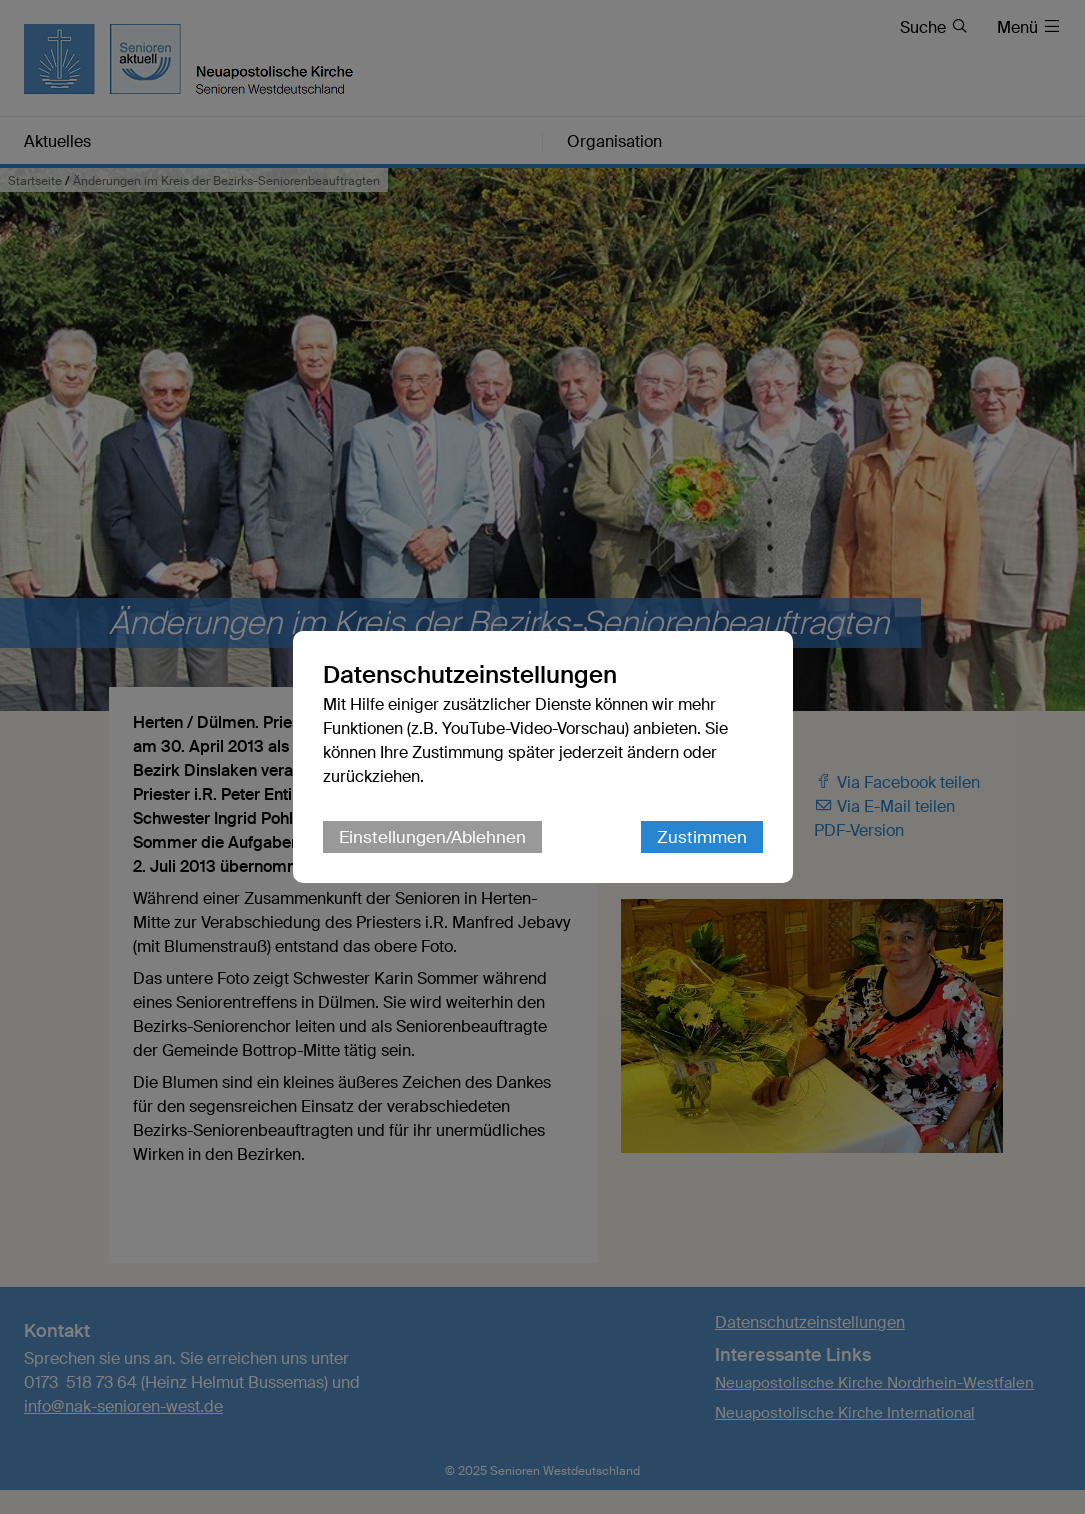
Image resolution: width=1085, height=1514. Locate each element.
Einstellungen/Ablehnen (432, 837)
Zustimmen (702, 837)
